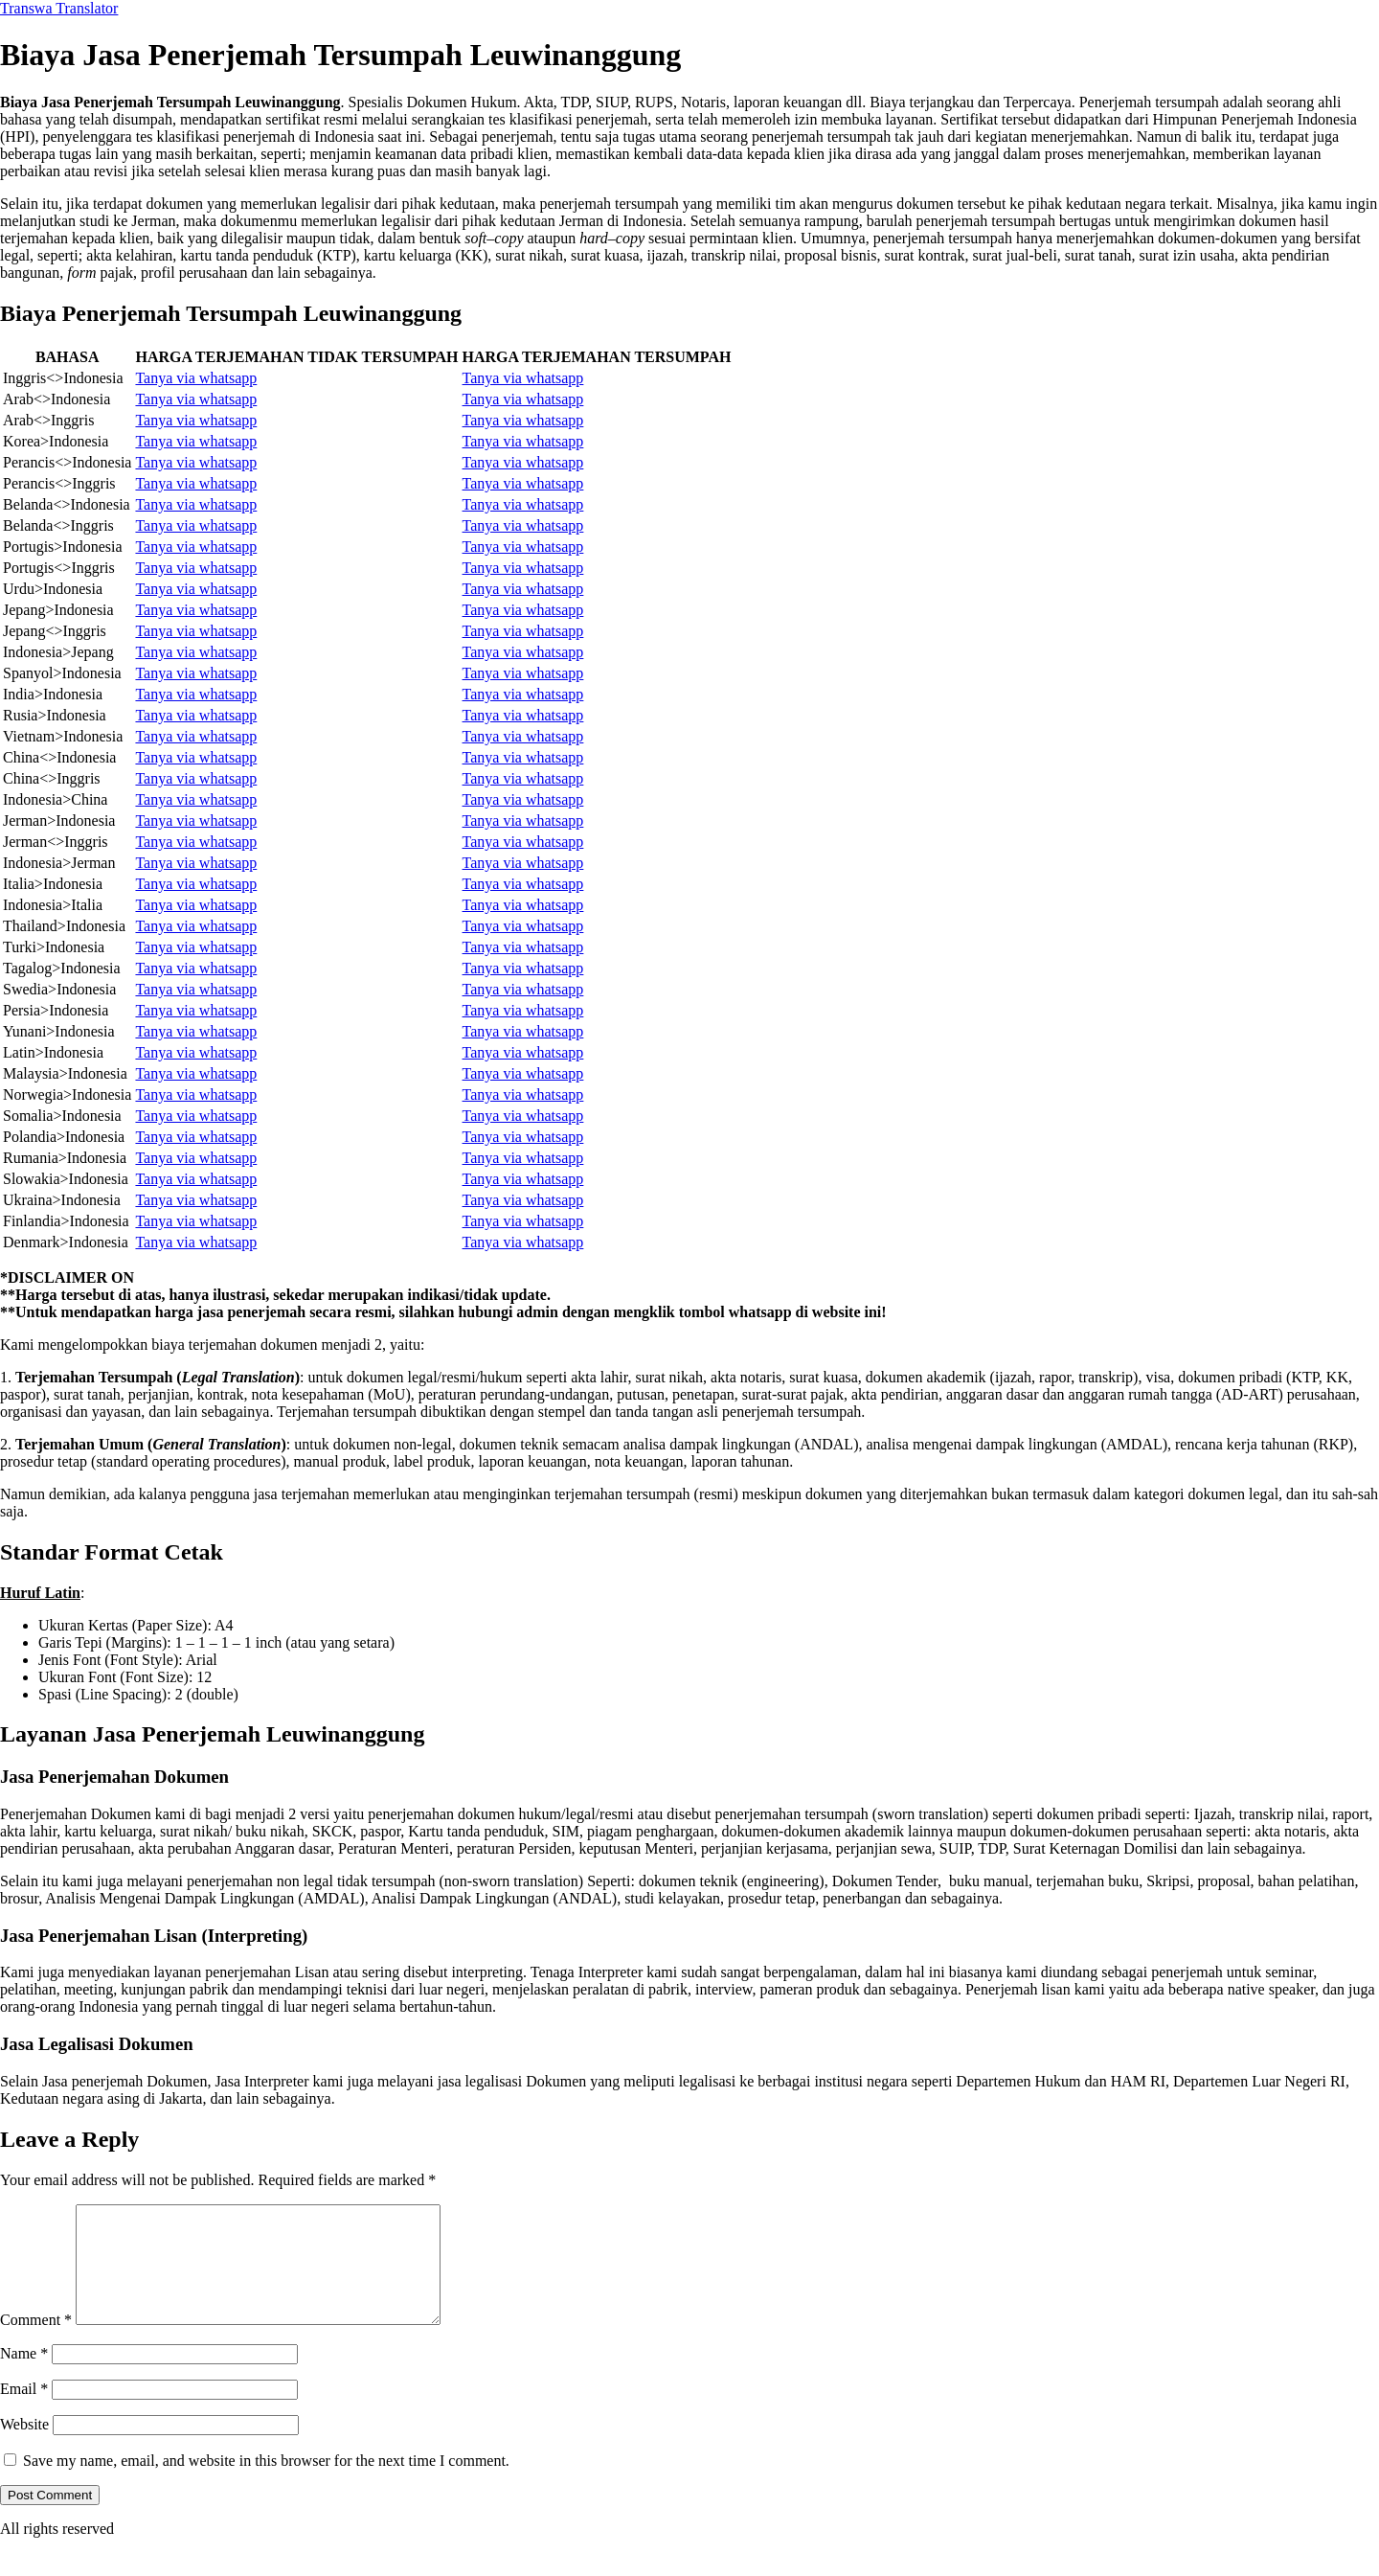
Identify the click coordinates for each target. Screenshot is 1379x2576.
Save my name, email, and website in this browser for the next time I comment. (266, 2483)
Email (24, 2412)
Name (24, 2376)
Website (24, 2447)
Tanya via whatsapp (196, 378)
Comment (36, 2343)
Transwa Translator (59, 8)
